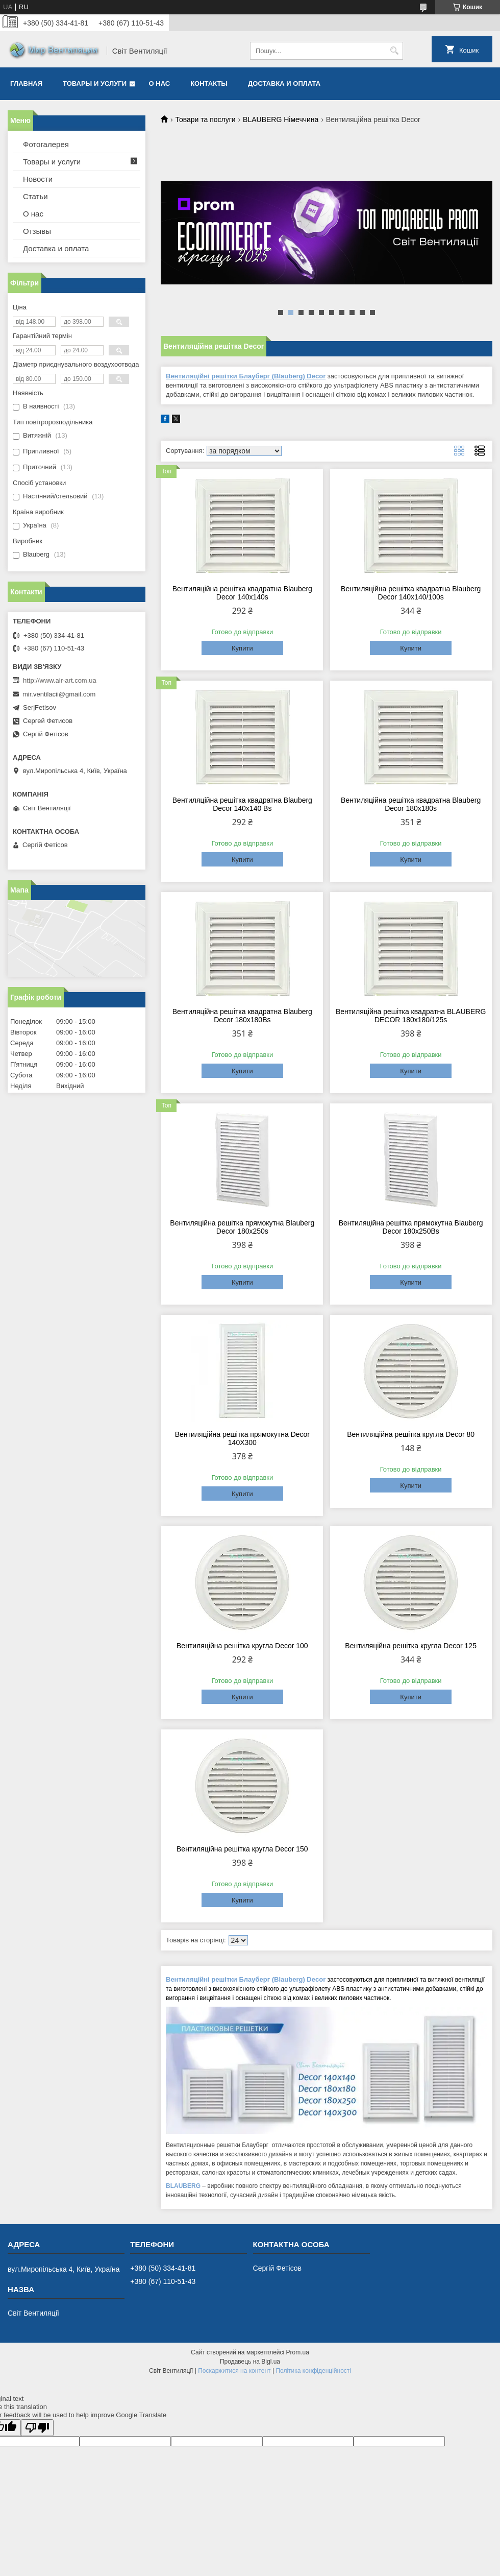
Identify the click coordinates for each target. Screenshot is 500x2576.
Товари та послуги (205, 119)
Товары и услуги (95, 83)
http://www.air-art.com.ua (59, 680)
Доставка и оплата (284, 83)
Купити (242, 648)
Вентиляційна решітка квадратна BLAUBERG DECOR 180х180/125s (411, 1015)
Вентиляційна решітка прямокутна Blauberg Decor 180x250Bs (411, 1227)
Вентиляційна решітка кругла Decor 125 (411, 1646)
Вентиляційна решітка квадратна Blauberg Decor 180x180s (411, 804)
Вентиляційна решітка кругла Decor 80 (410, 1434)
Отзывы (37, 231)
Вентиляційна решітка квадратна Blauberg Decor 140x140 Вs (242, 804)
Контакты (209, 83)
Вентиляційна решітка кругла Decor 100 (242, 1646)
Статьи (35, 196)
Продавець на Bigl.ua (250, 2361)
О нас (159, 83)
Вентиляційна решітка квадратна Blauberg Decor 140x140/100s (411, 593)
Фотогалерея (46, 144)
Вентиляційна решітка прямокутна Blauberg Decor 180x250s (242, 1227)
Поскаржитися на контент (234, 2370)
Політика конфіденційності (313, 2370)
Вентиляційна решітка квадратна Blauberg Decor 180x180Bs (242, 1015)
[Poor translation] (37, 2427)
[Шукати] (394, 51)
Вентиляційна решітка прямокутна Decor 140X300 (242, 1438)
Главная (26, 83)
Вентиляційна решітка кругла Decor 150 (242, 1849)
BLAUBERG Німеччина (280, 119)
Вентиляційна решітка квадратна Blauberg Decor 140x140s (242, 593)
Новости (38, 179)
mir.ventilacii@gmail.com (58, 694)
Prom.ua (297, 2352)
